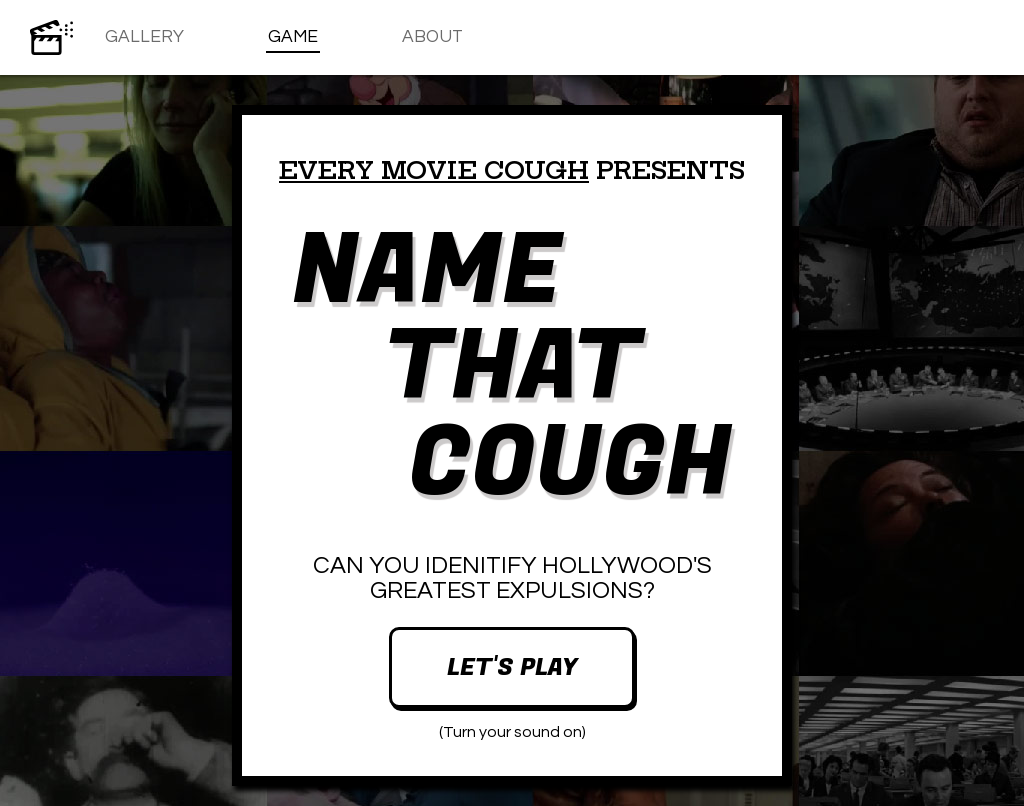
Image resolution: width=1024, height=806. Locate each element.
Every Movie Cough (434, 170)
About (432, 37)
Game (293, 37)
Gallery (144, 37)
